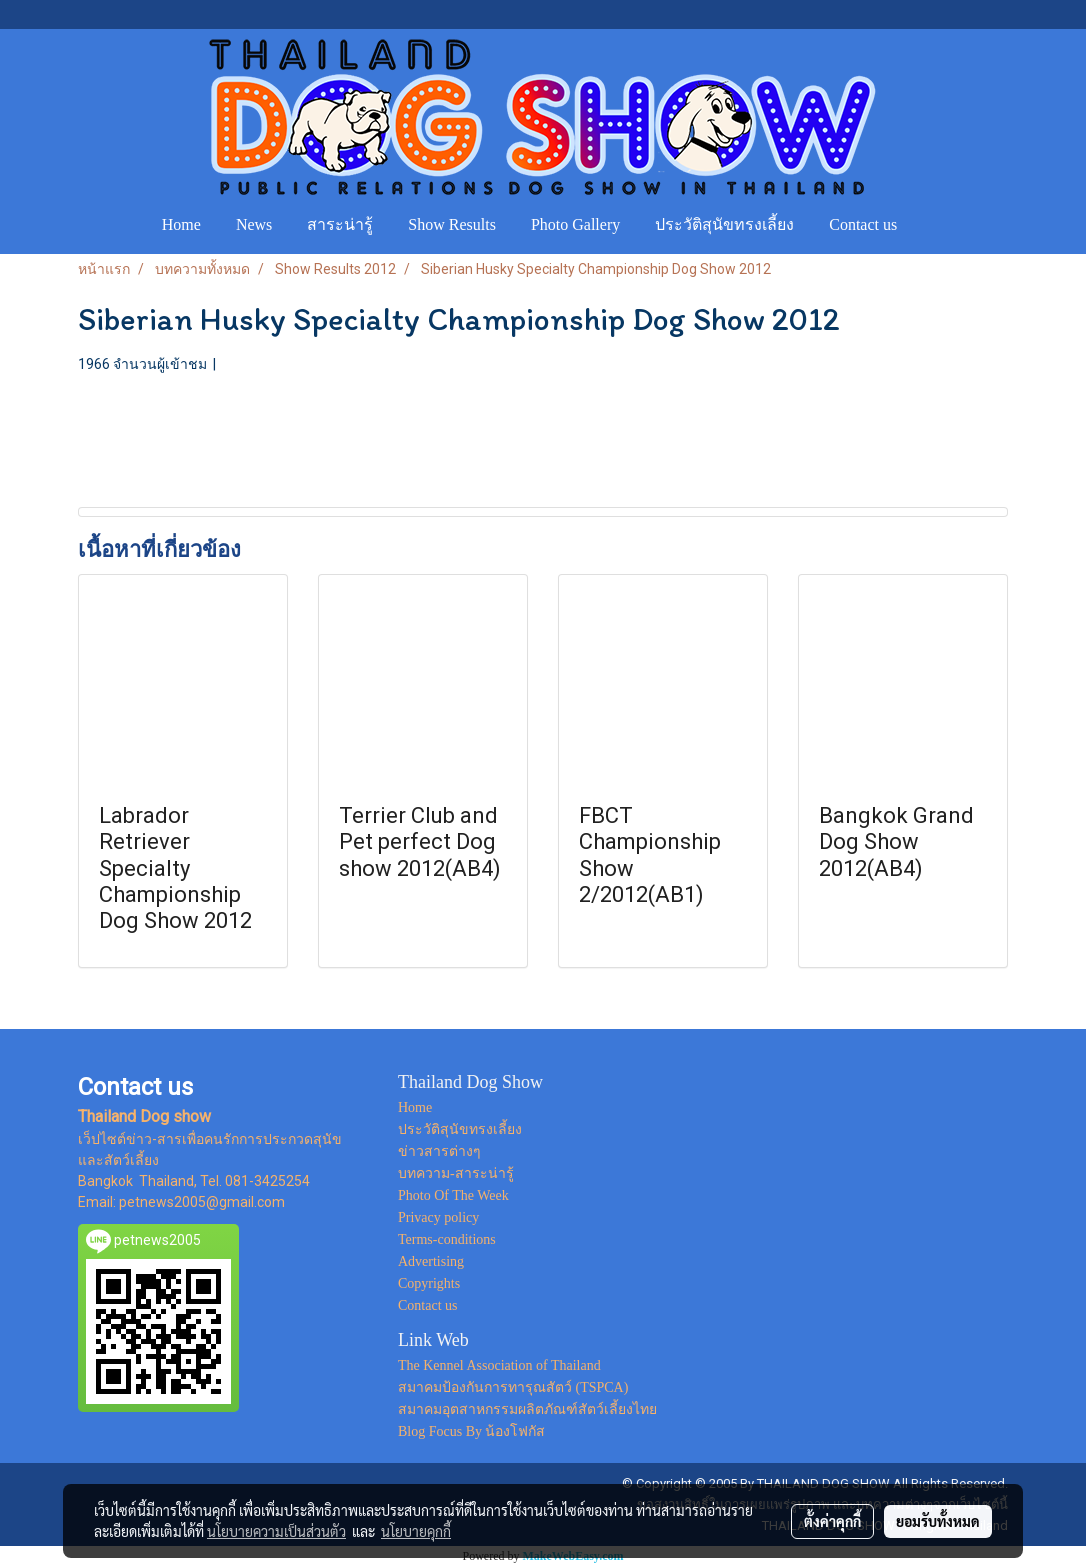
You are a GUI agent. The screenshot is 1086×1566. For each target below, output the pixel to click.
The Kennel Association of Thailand (499, 1365)
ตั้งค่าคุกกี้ (832, 1521)
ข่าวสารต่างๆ (439, 1151)
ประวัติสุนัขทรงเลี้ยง (724, 224)
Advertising (431, 1261)
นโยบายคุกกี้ (416, 1531)
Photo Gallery (575, 224)
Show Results (452, 224)
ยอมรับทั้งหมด (938, 1521)
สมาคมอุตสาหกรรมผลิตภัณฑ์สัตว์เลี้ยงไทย (527, 1409)
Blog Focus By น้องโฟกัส (472, 1431)
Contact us (863, 224)
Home (181, 224)
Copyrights (429, 1283)
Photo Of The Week (453, 1195)
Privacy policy (438, 1217)
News (254, 224)
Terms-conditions (447, 1239)
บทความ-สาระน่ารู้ (456, 1173)
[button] (933, 225)
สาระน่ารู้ (340, 224)
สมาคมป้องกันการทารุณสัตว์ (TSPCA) (513, 1387)
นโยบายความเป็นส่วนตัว (276, 1531)
